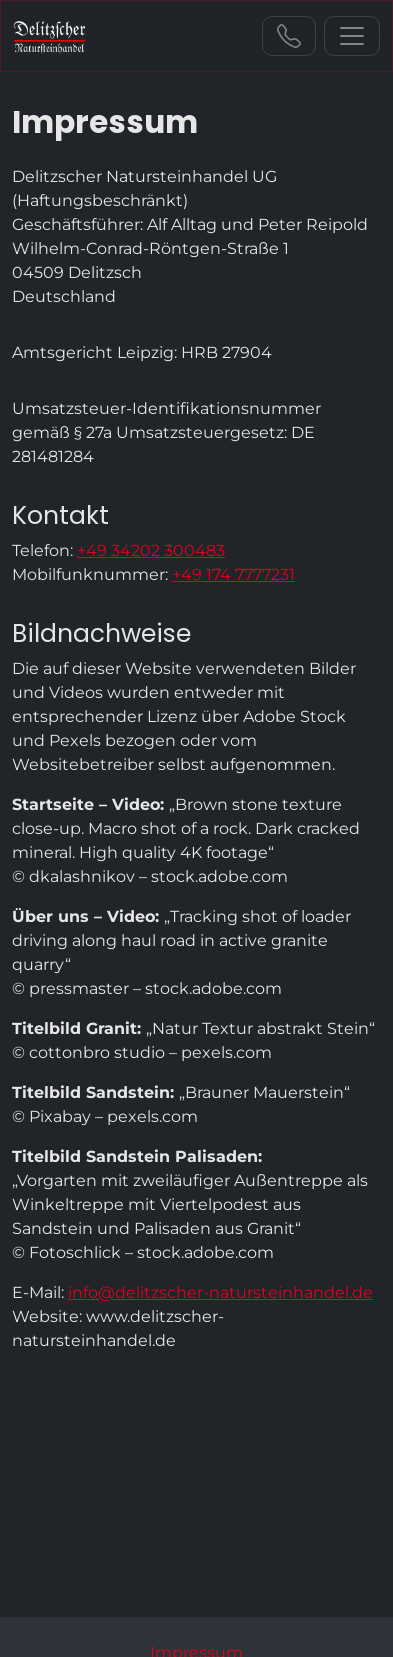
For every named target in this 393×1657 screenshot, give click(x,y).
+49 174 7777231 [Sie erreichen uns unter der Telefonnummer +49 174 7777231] (233, 574)
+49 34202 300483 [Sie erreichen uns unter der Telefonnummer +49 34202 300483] (289, 36)
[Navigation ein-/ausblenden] (352, 36)
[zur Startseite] (49, 36)
